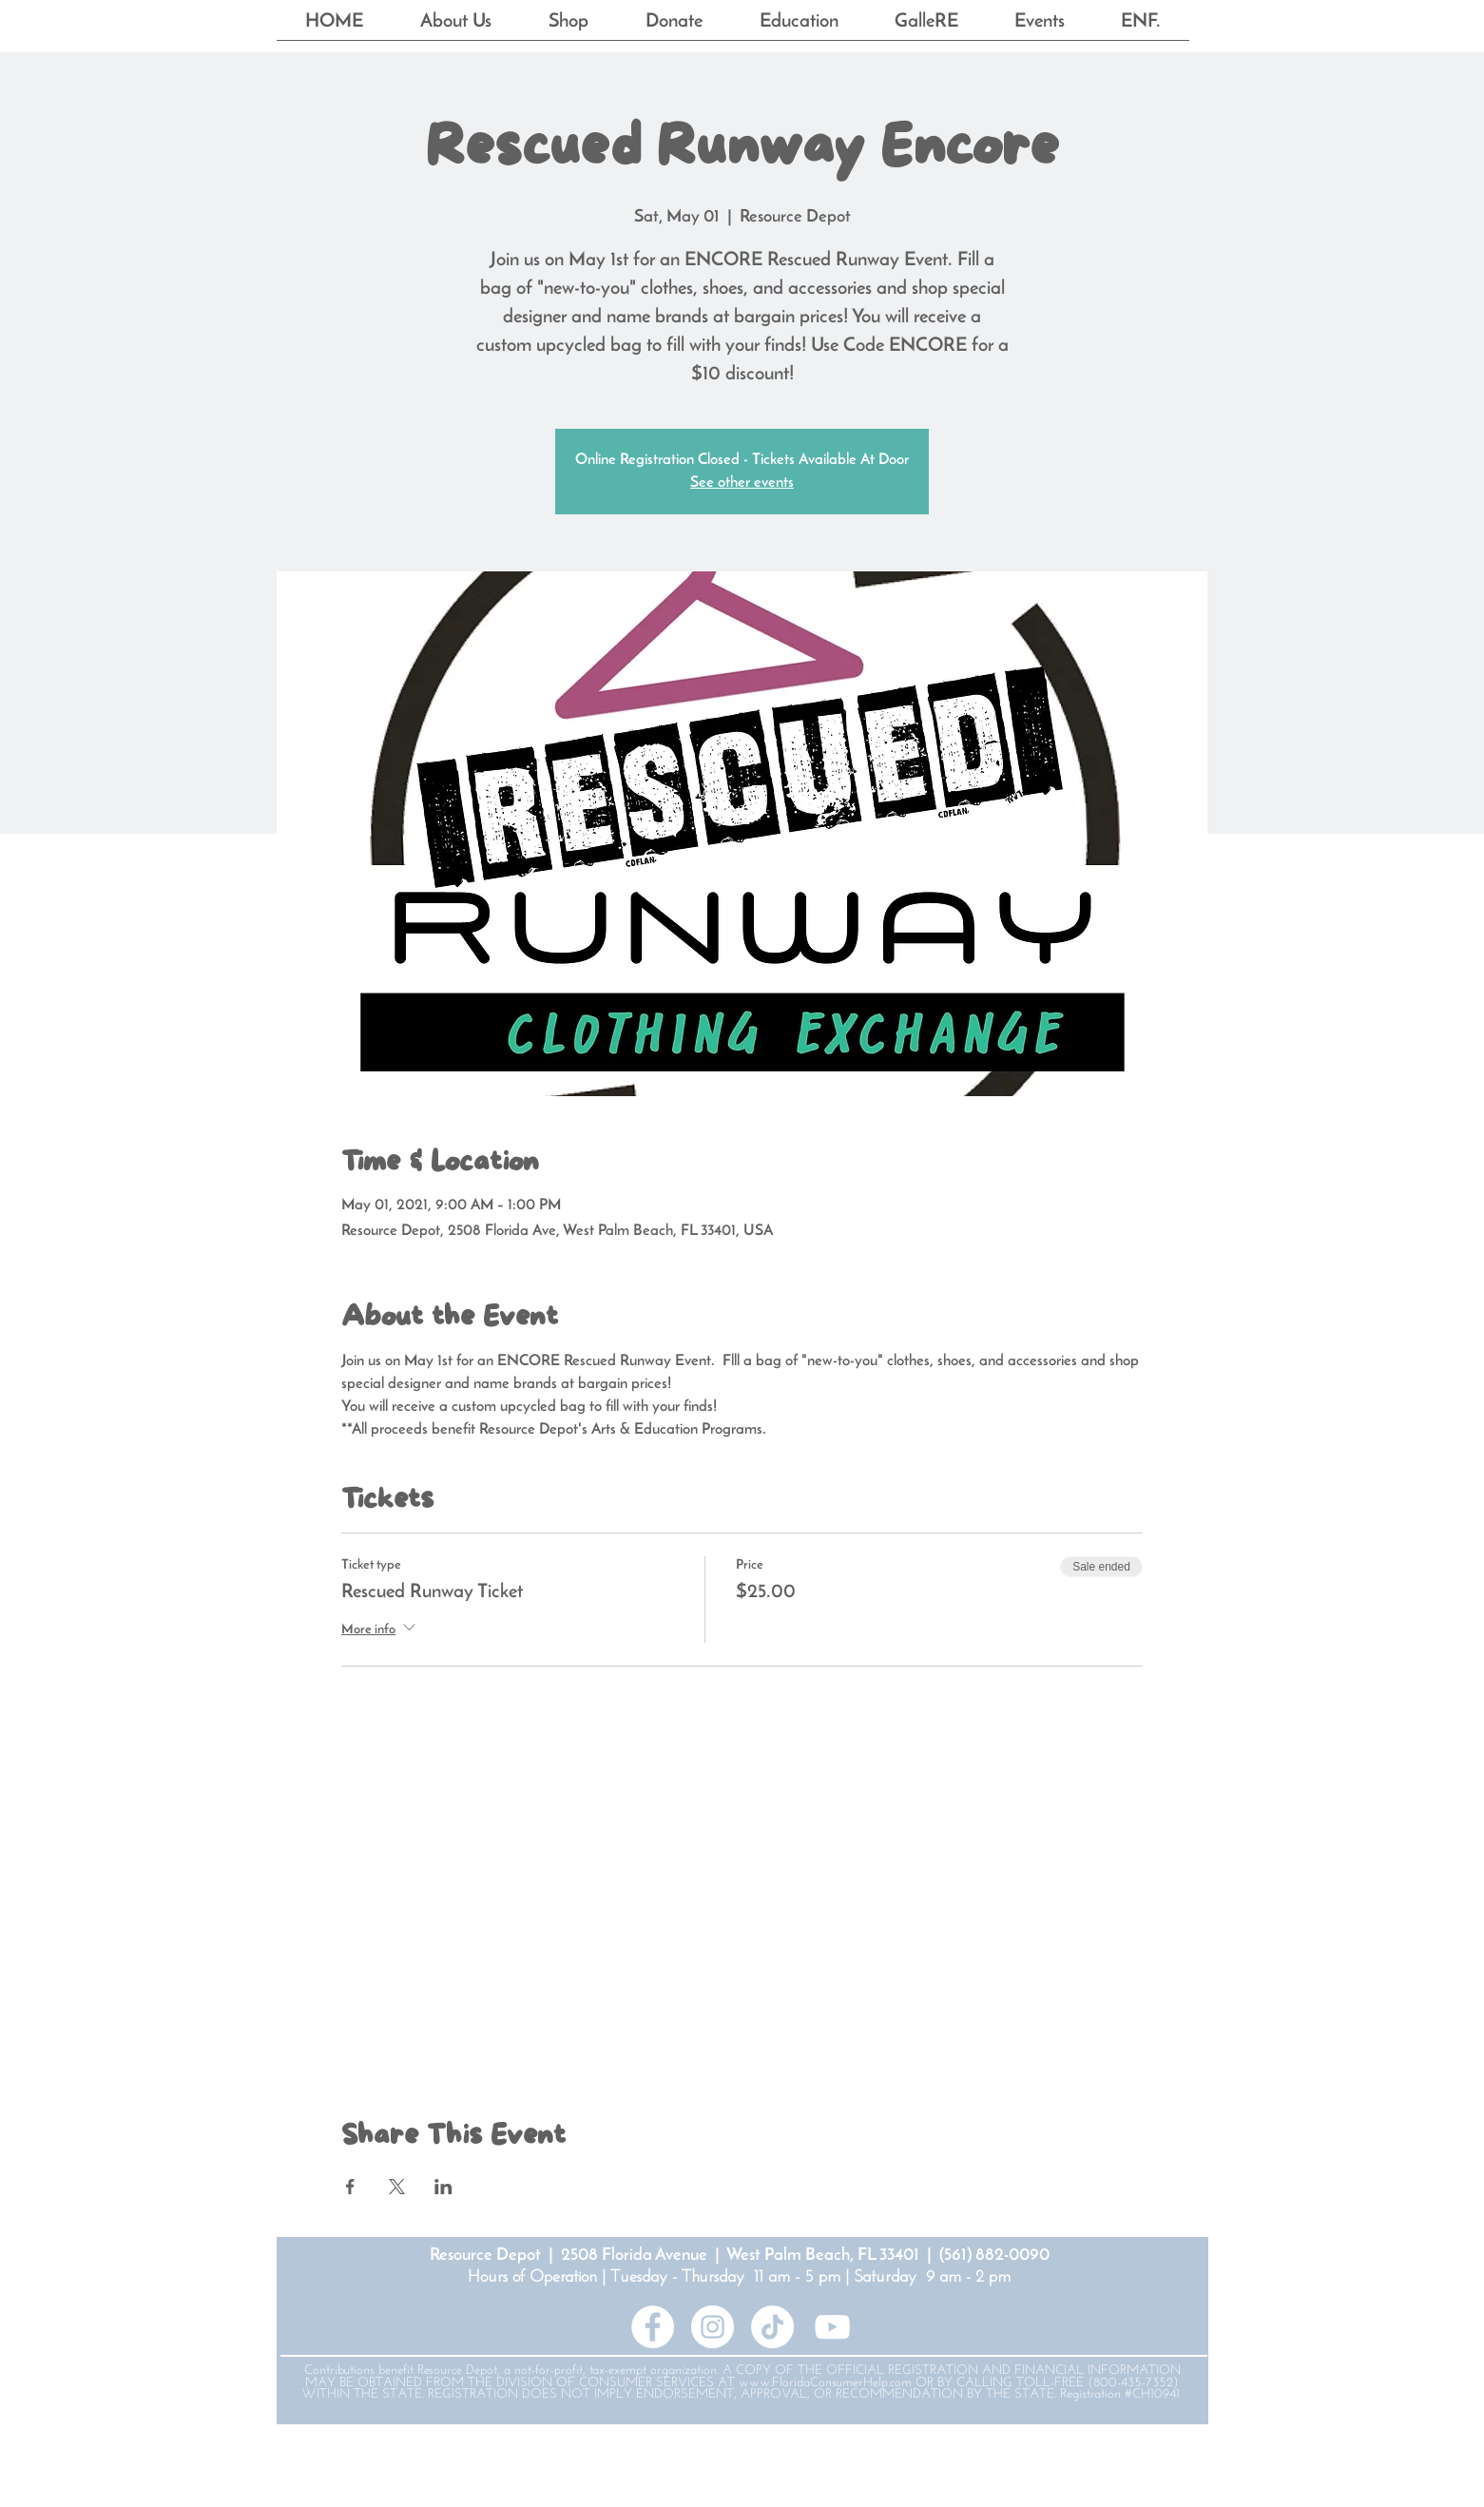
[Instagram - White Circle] (712, 2326)
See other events (742, 483)
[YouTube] (832, 2326)
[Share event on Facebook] (350, 2186)
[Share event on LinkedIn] (443, 2186)
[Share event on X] (397, 2186)
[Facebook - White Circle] (652, 2326)
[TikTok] (772, 2326)
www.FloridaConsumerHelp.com (825, 2383)
